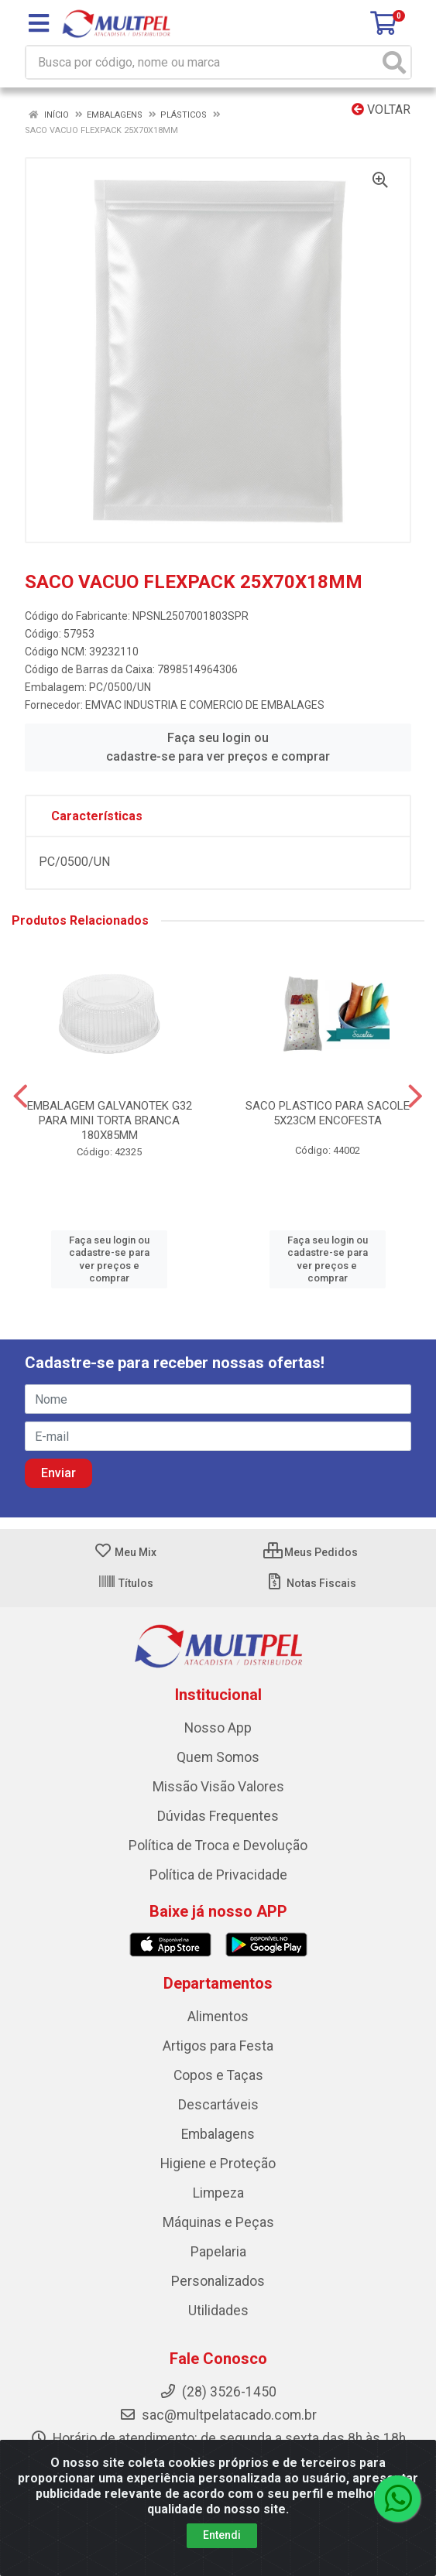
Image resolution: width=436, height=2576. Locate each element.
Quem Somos (218, 1757)
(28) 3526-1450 (218, 2392)
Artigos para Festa (218, 2046)
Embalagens (218, 2134)
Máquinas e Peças (218, 2222)
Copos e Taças (218, 2075)
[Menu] (39, 23)
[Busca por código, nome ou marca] (202, 62)
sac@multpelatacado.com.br (218, 2415)
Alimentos (218, 2016)
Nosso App (218, 1728)
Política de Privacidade (218, 1875)
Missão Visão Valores (218, 1786)
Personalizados (218, 2281)
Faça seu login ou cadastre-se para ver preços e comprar (218, 747)
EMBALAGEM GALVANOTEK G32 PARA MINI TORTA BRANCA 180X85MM (109, 1120)
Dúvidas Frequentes (218, 1816)
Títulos (125, 1583)
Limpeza (218, 2193)
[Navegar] (20, 1096)
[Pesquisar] (394, 62)
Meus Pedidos (310, 1552)
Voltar (381, 109)
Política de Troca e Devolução (218, 1845)
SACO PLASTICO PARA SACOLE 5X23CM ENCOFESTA (327, 1113)
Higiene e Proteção (218, 2163)
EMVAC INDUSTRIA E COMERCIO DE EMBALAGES (204, 705)
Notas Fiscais (311, 1583)
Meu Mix (125, 1552)
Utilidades (218, 2310)
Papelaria (218, 2252)
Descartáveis (218, 2104)
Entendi (222, 2535)
